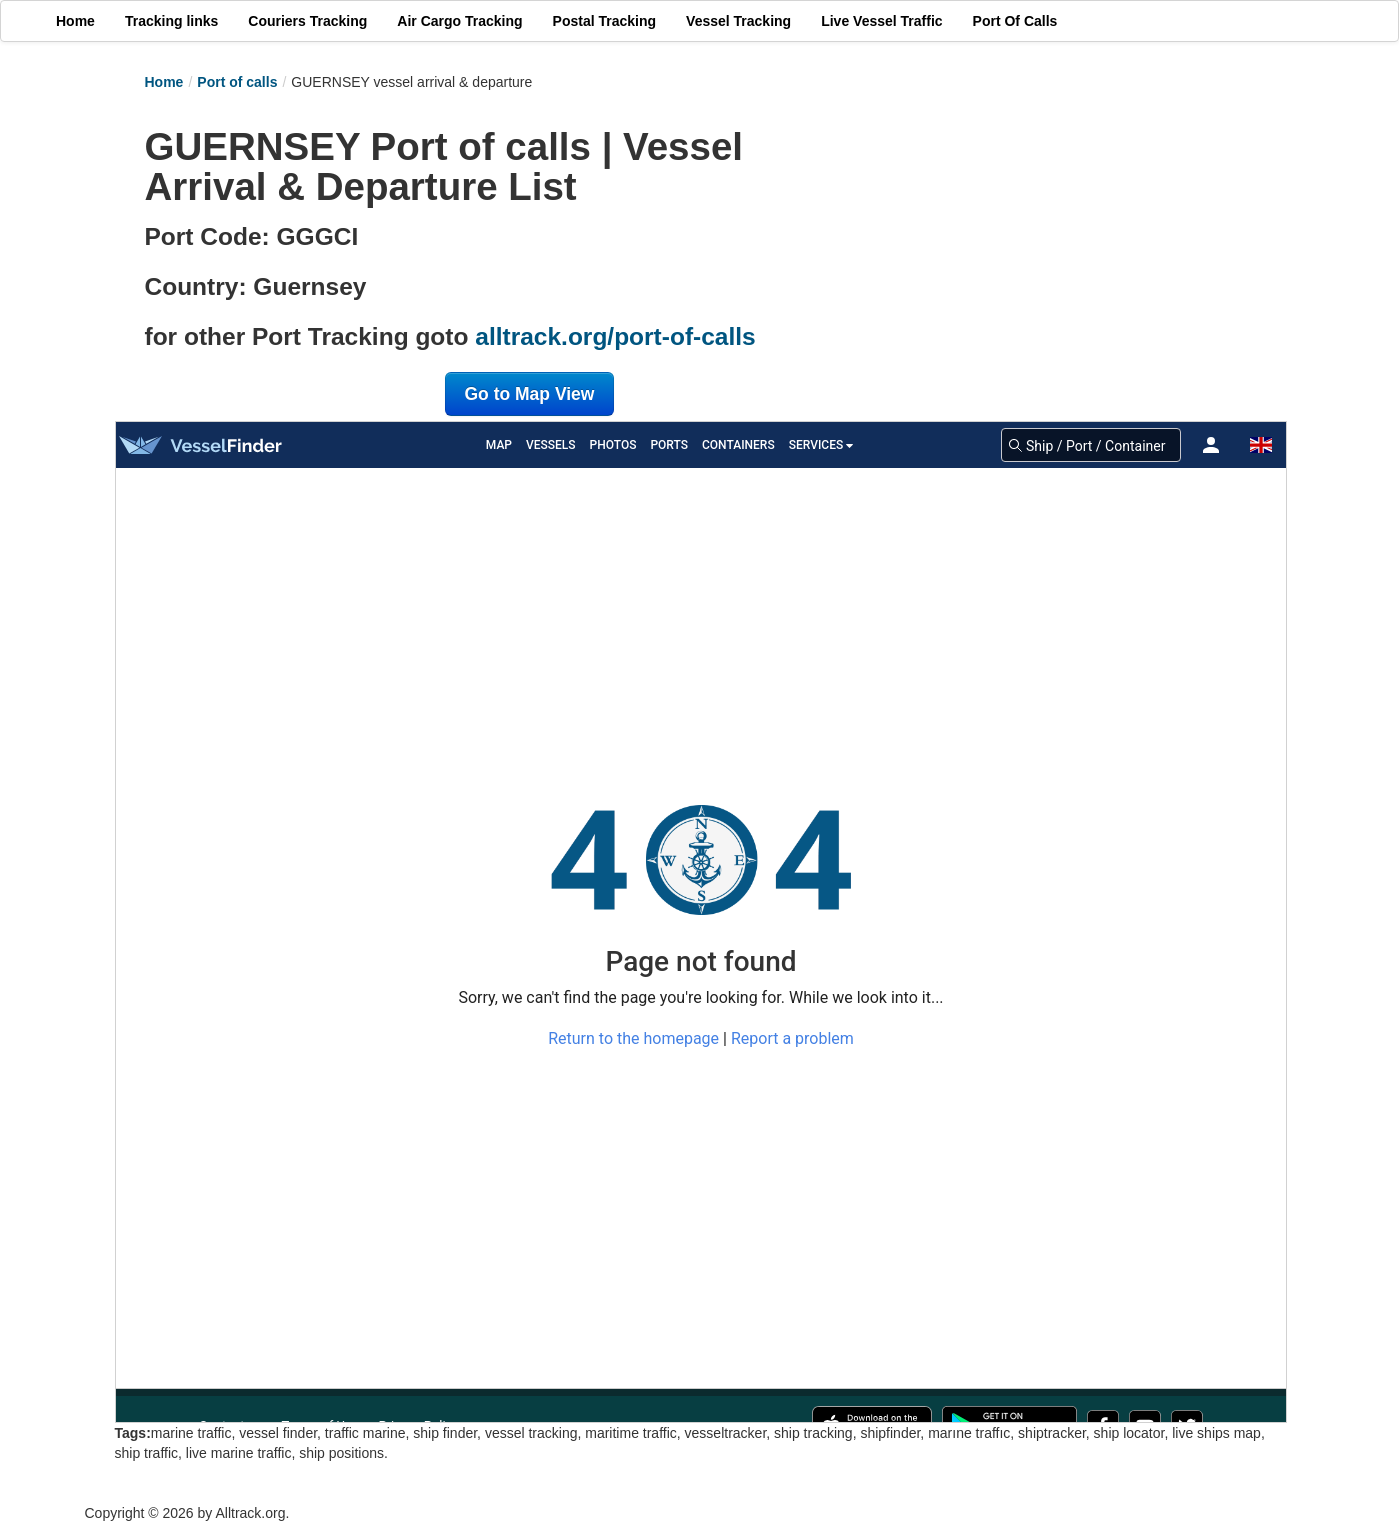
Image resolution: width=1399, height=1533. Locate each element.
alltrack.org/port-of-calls (615, 336)
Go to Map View (530, 394)
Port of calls (237, 82)
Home (164, 82)
